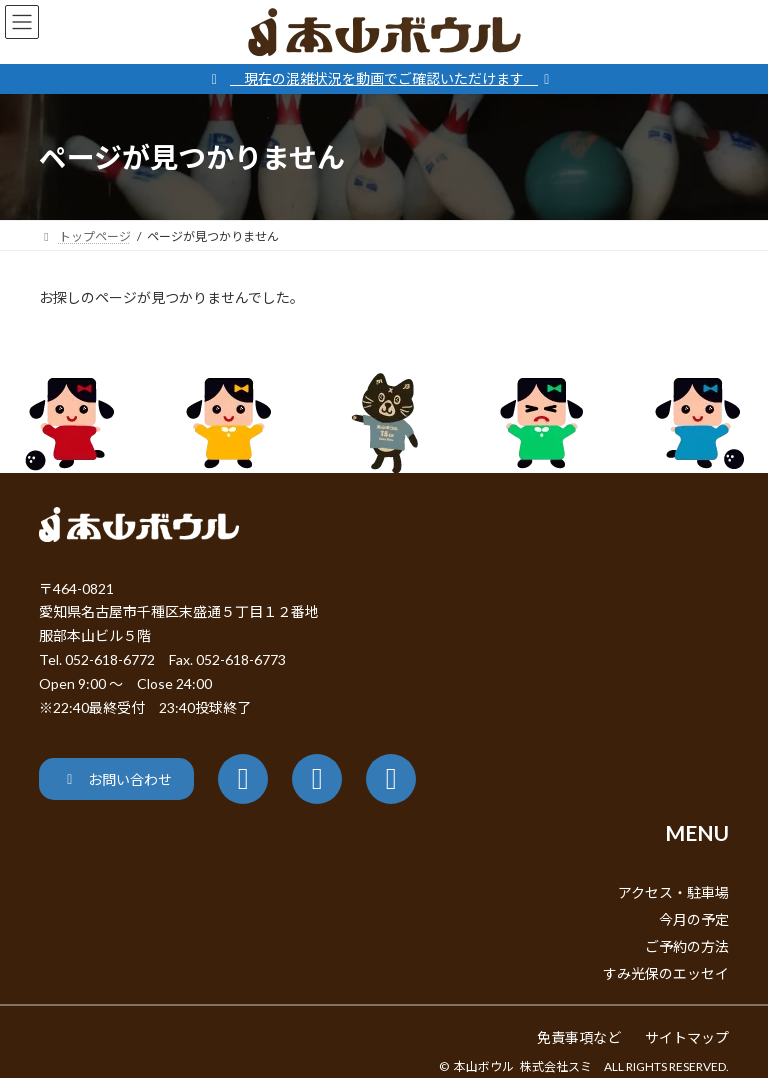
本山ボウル (484, 1066)
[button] (116, 778)
